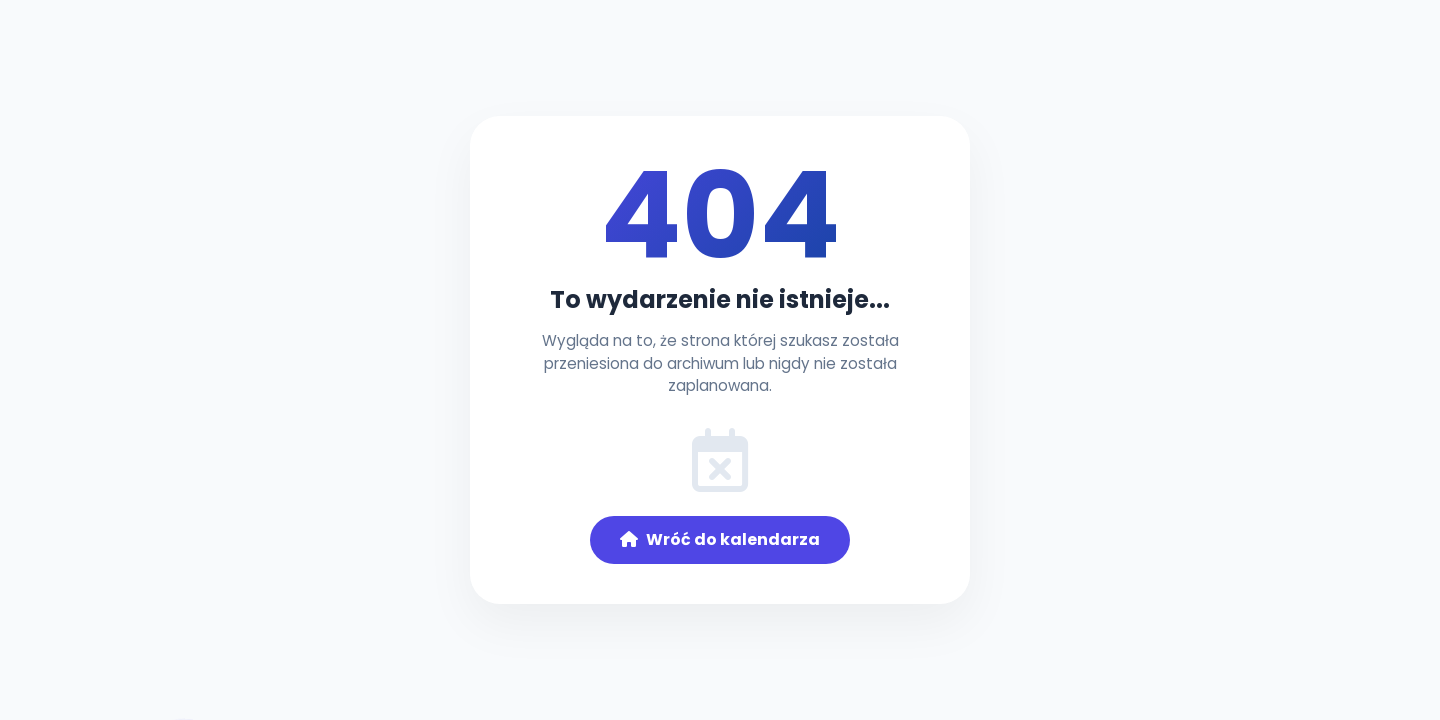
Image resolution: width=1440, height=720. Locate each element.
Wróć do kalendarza (720, 539)
